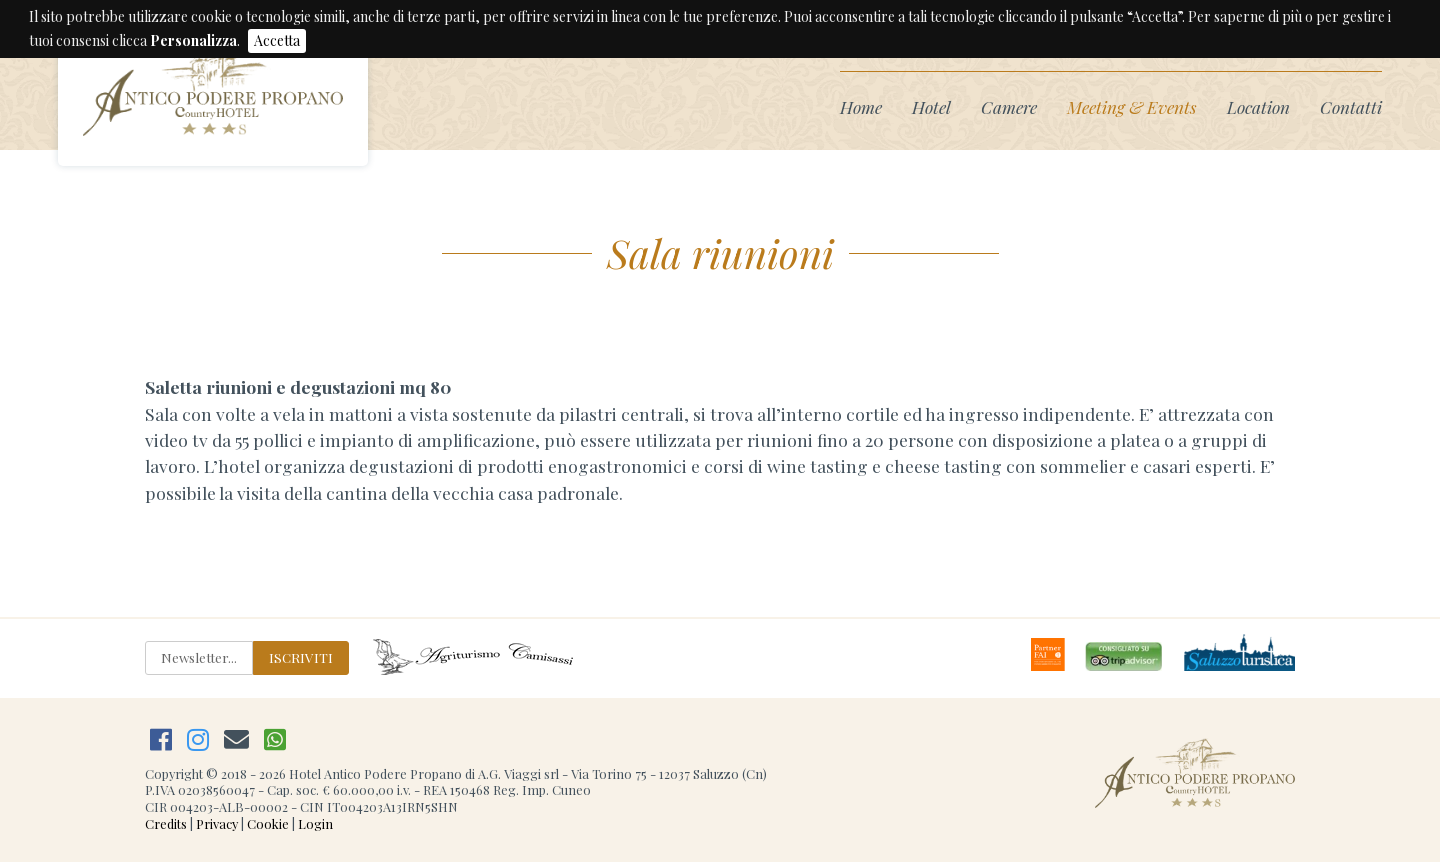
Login (315, 823)
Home (861, 106)
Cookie (268, 823)
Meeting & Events (1132, 106)
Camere (1009, 106)
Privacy (217, 823)
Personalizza (193, 40)
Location (1258, 106)
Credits (166, 823)
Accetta (277, 40)
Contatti (1351, 106)
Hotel (931, 106)
